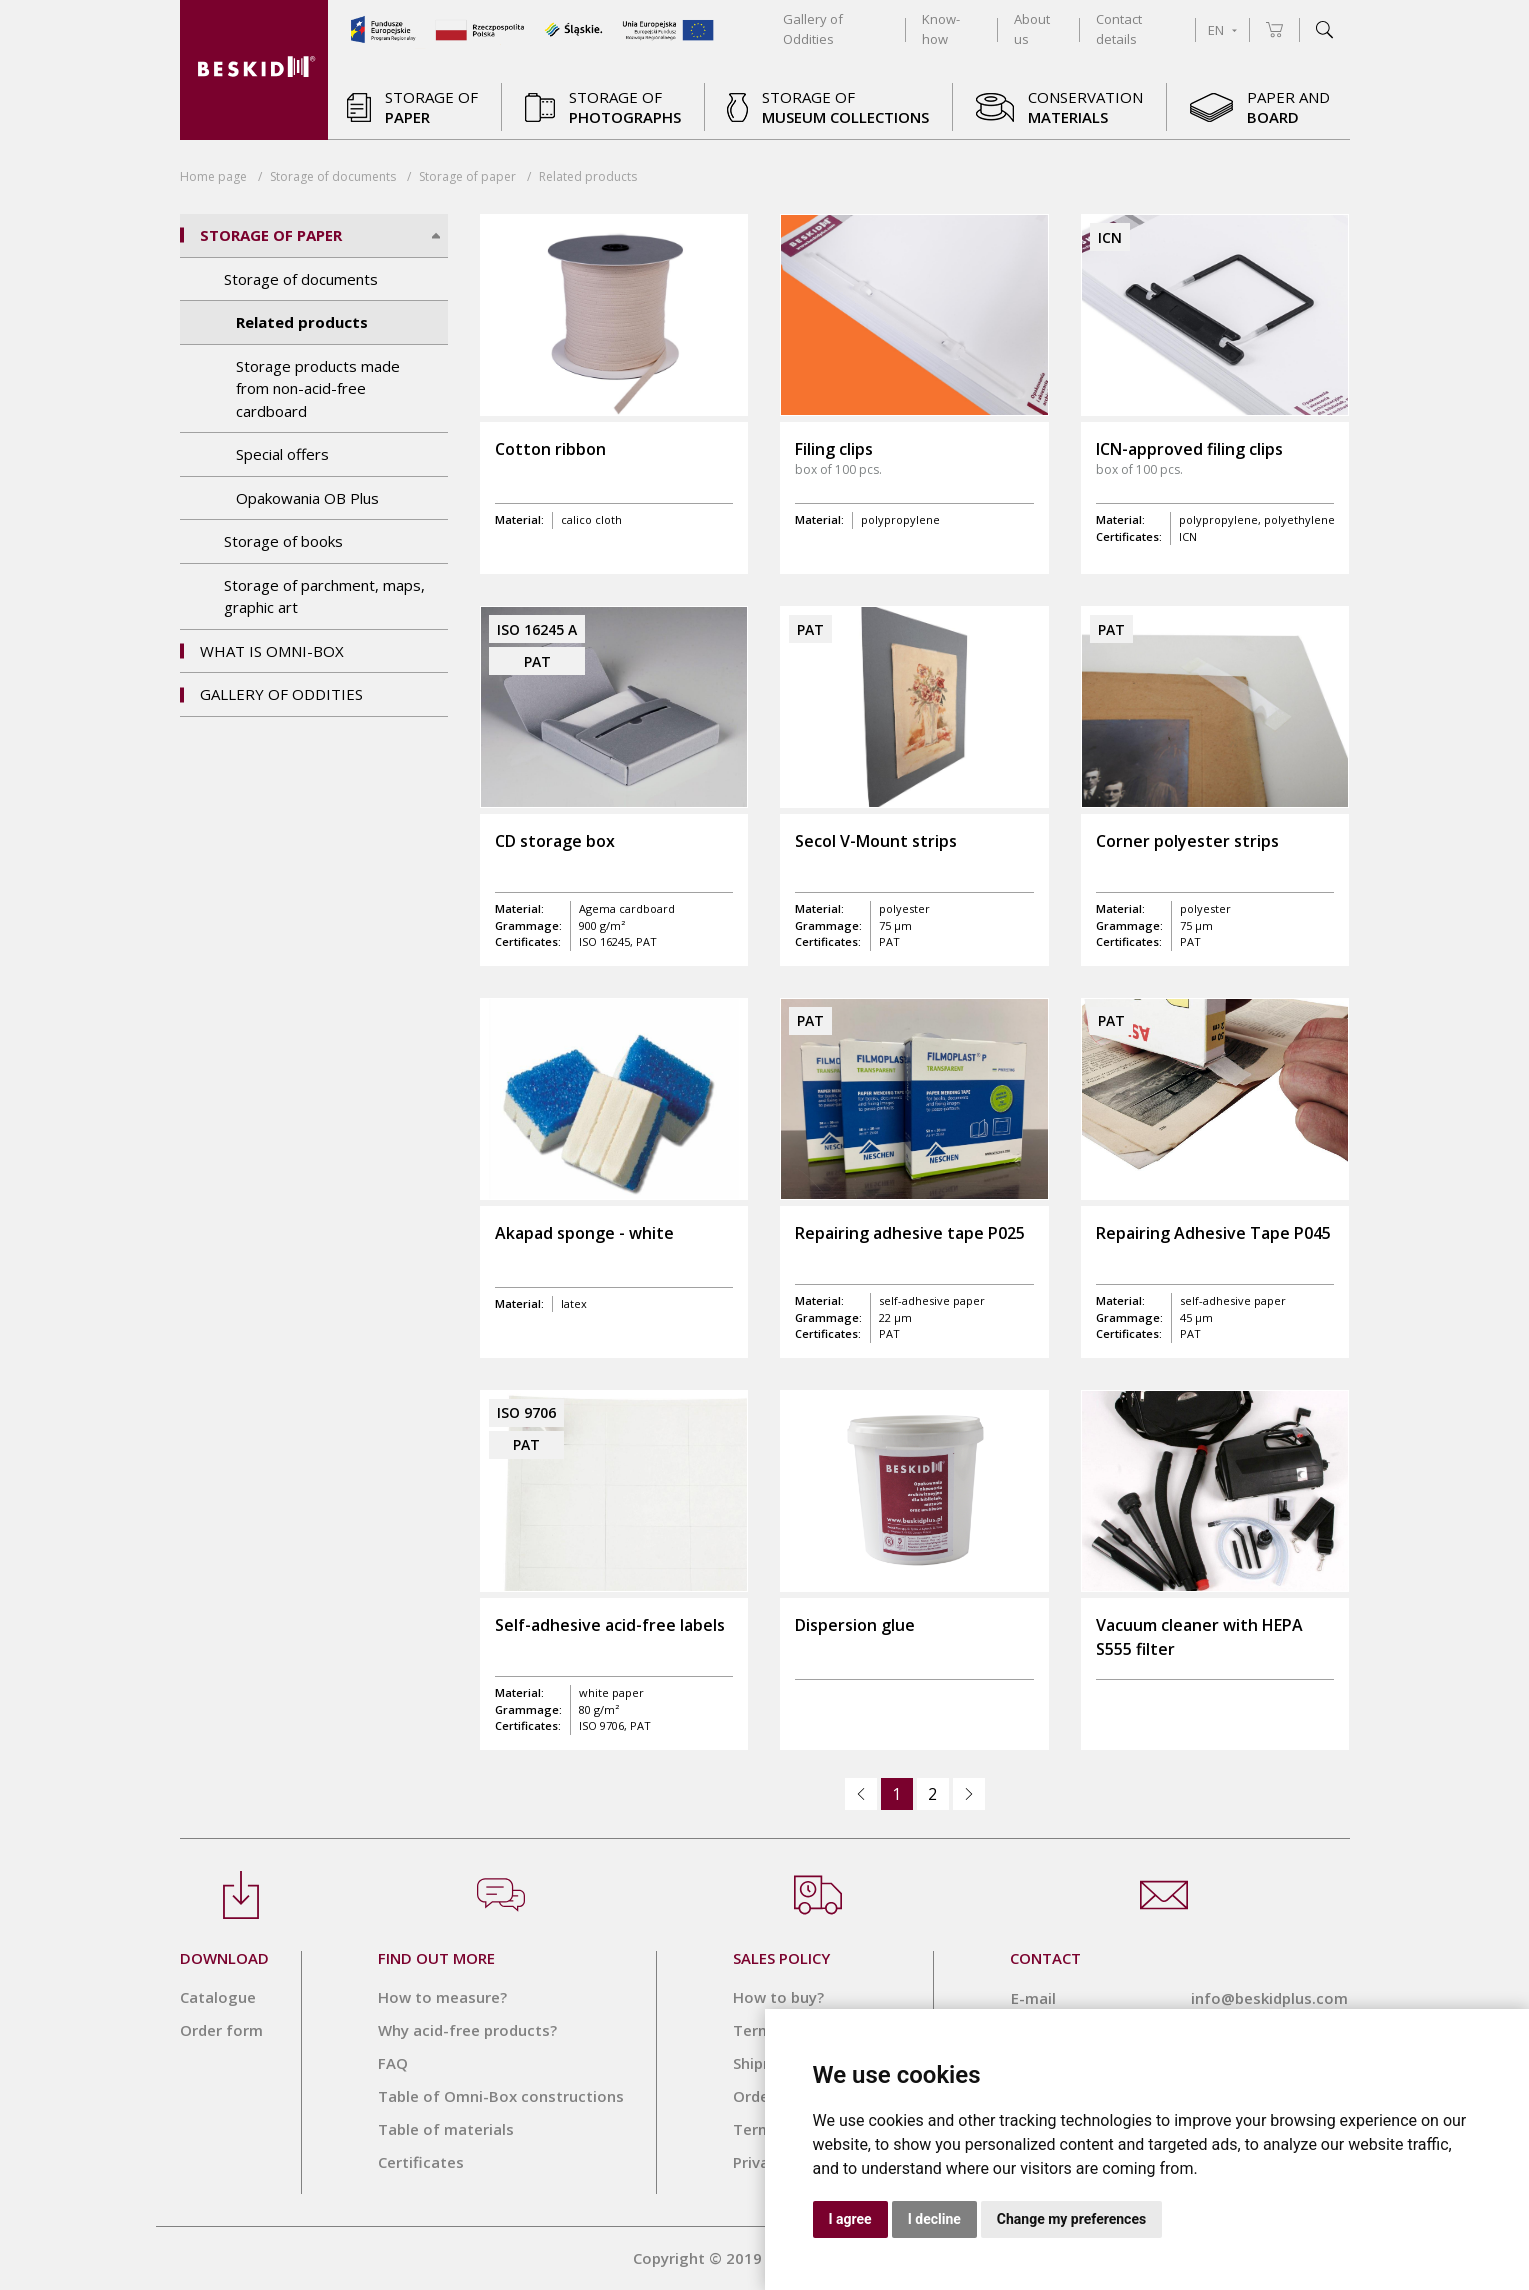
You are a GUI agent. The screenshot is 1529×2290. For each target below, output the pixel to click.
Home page (213, 176)
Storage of (467, 176)
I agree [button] (850, 2219)
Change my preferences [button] (1071, 2219)
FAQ (393, 2063)
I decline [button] (934, 2219)
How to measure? (442, 1997)
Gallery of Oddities (281, 694)
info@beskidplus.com (1269, 1998)
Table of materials (446, 2129)
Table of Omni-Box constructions (501, 2096)
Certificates (421, 2162)
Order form (221, 2030)
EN (1222, 30)
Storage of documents (333, 176)
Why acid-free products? (467, 2030)
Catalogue (218, 1997)
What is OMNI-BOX (272, 651)
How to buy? (778, 1997)
